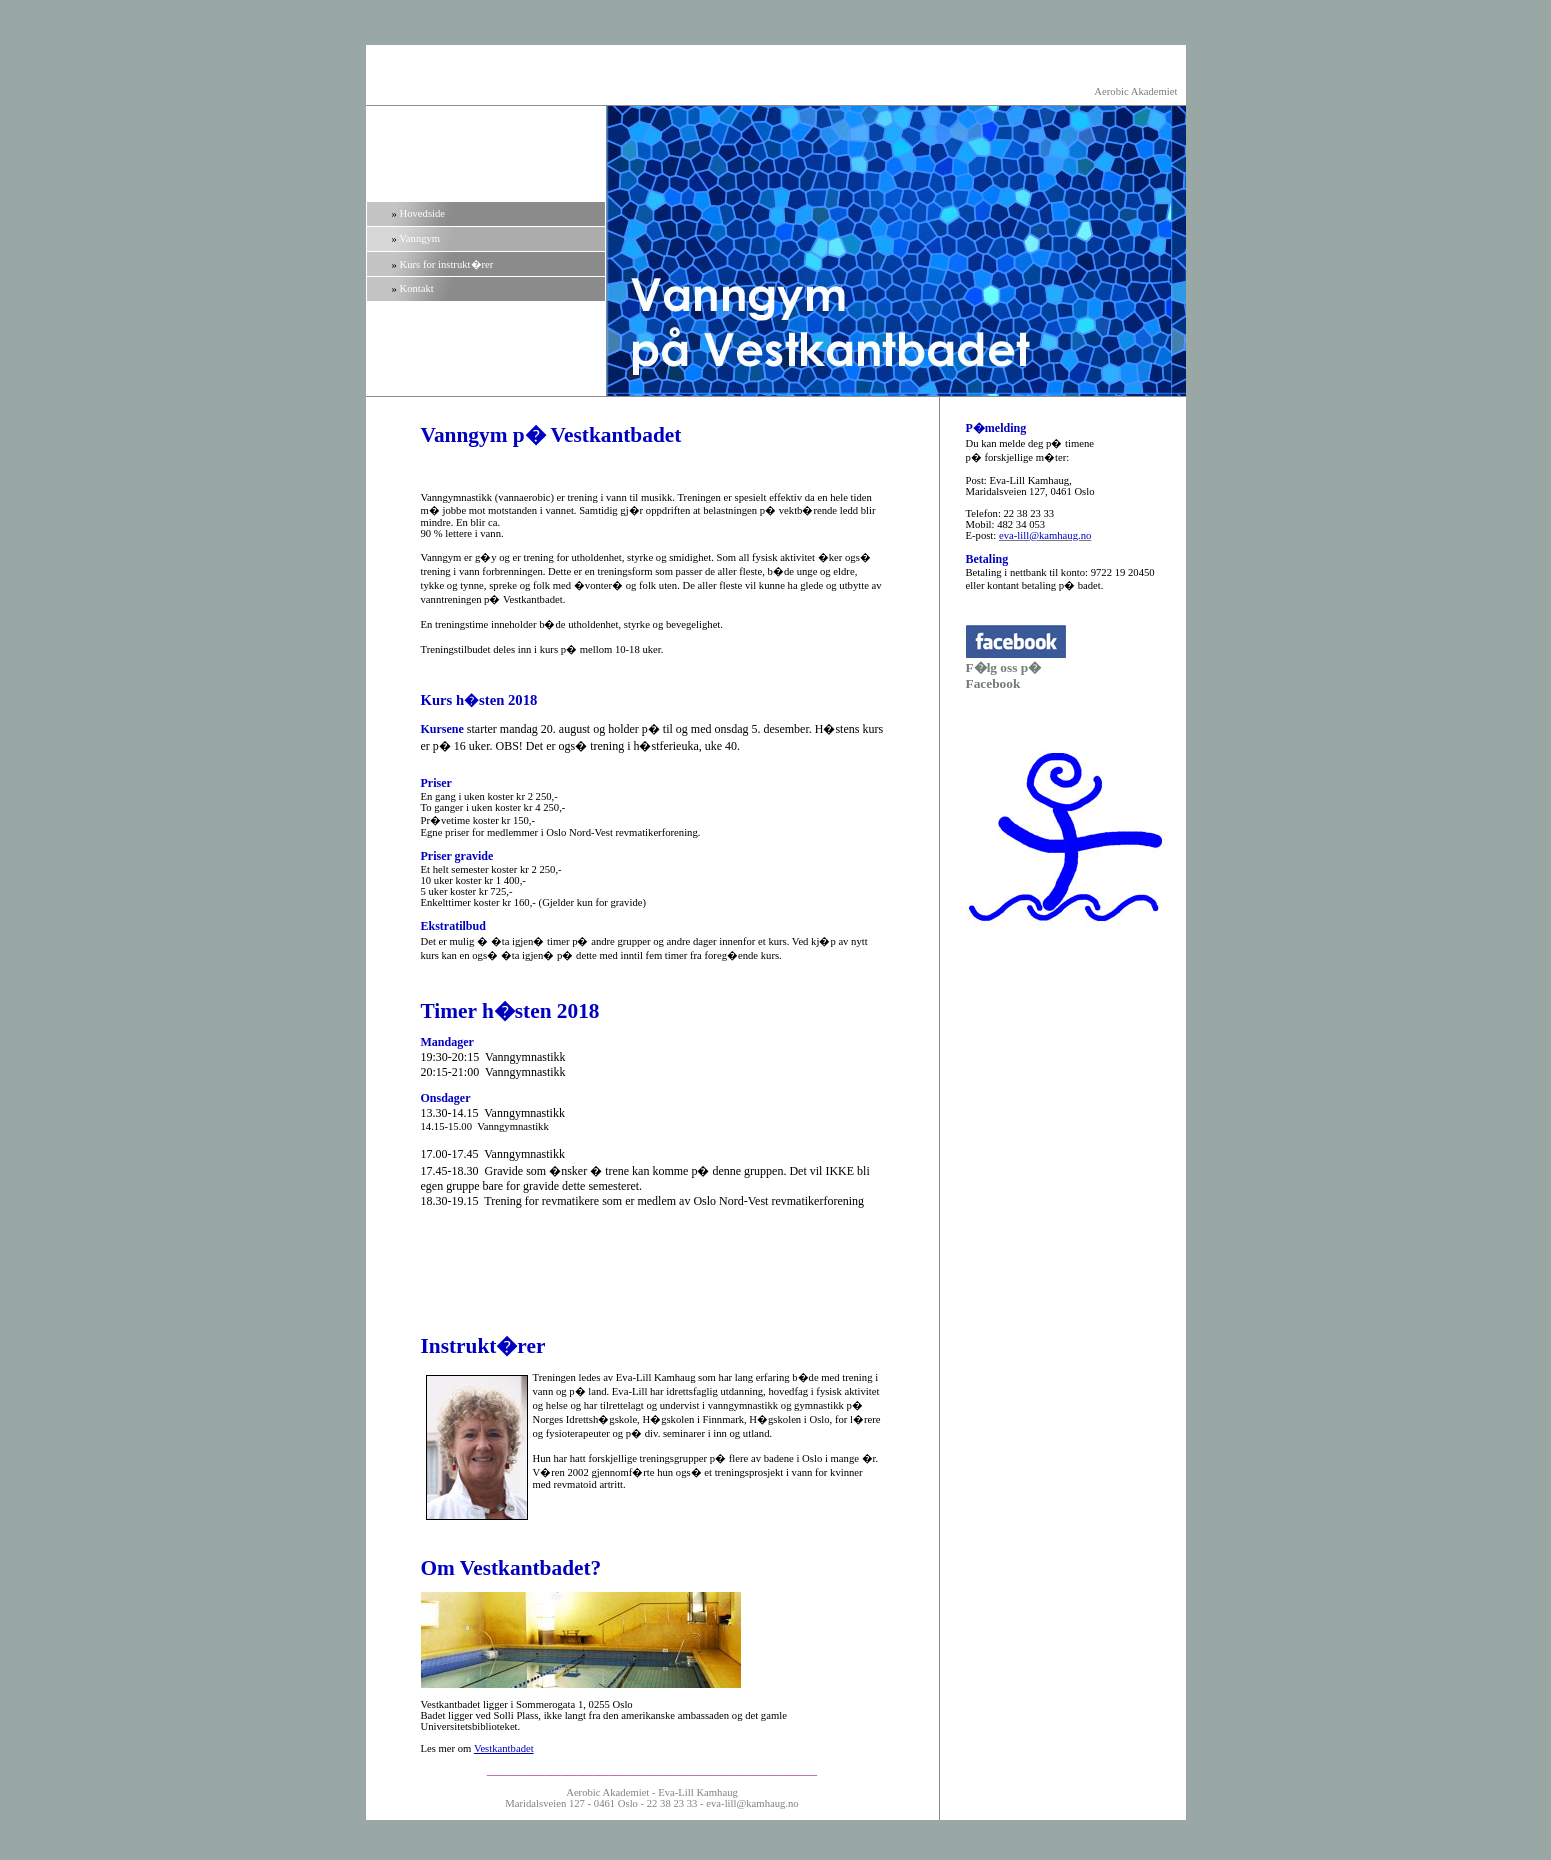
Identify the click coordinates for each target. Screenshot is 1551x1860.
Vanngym (419, 238)
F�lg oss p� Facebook (1004, 675)
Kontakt (417, 288)
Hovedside (423, 213)
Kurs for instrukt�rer (447, 264)
